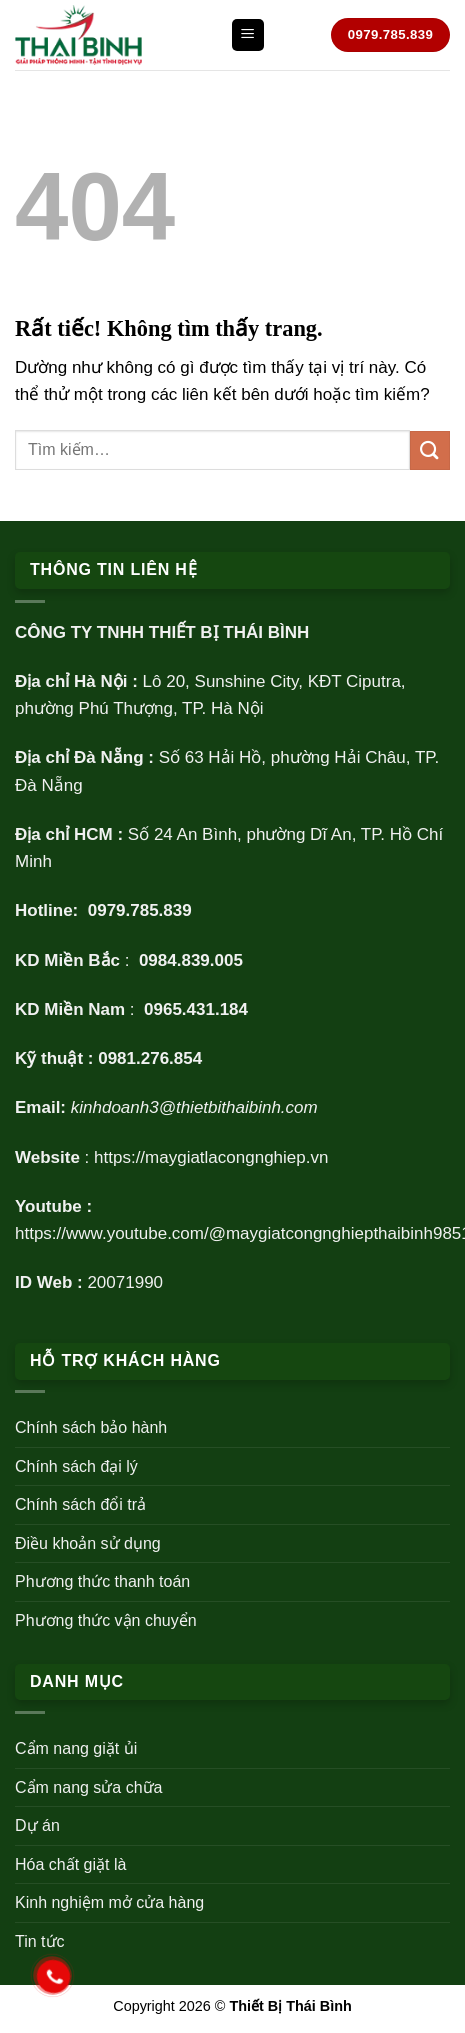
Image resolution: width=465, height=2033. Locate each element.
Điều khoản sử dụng (88, 1543)
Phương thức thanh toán (102, 1581)
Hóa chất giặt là (70, 1864)
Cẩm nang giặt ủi (76, 1748)
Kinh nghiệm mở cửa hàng (109, 1902)
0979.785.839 (140, 910)
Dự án (37, 1825)
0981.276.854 (150, 1058)
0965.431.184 (196, 1009)
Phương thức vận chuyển (106, 1620)
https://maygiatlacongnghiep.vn (211, 1157)
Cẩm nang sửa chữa (89, 1787)
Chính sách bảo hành (91, 1427)
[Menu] (248, 35)
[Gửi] (430, 450)
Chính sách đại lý (76, 1466)
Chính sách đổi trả (80, 1504)
